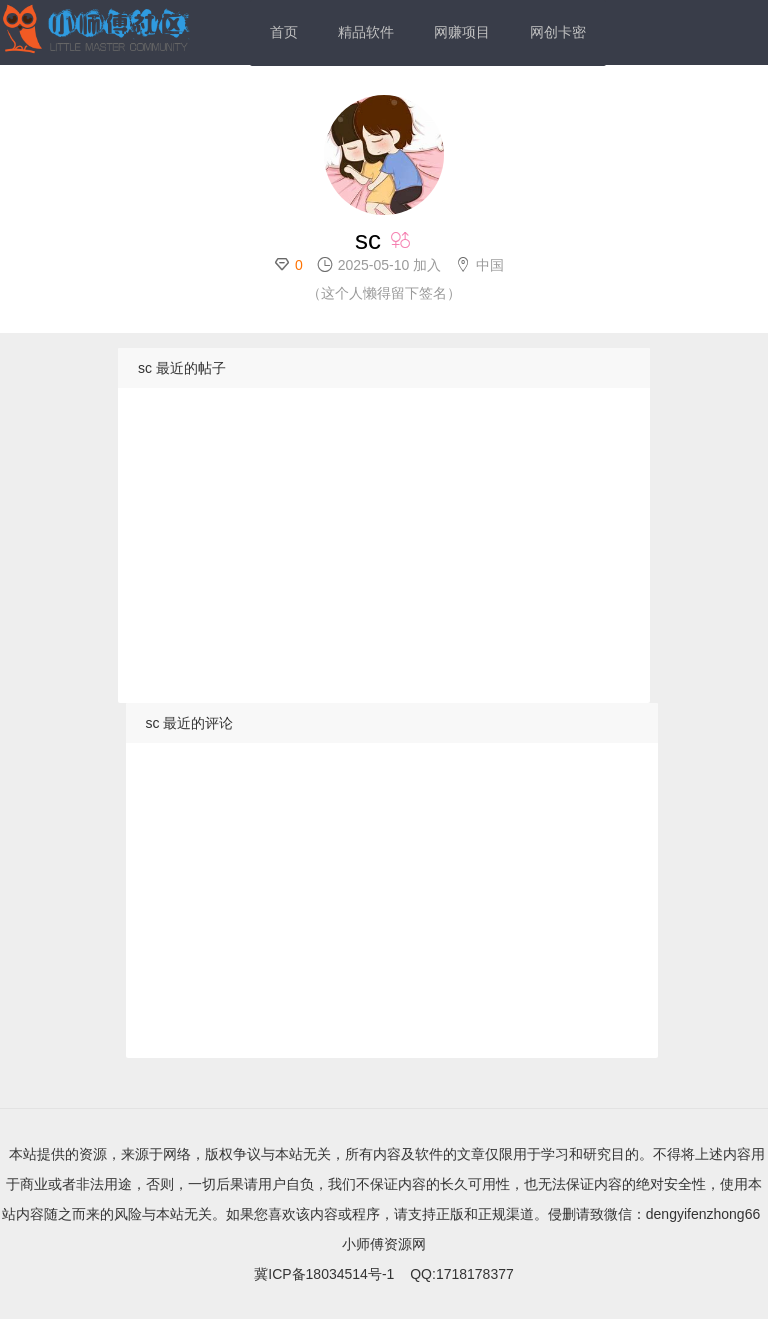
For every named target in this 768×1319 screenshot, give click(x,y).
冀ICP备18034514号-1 (324, 1274)
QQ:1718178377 (462, 1274)
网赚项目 (462, 32)
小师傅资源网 (384, 1244)
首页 (284, 32)
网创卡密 (558, 32)
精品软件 (366, 32)
